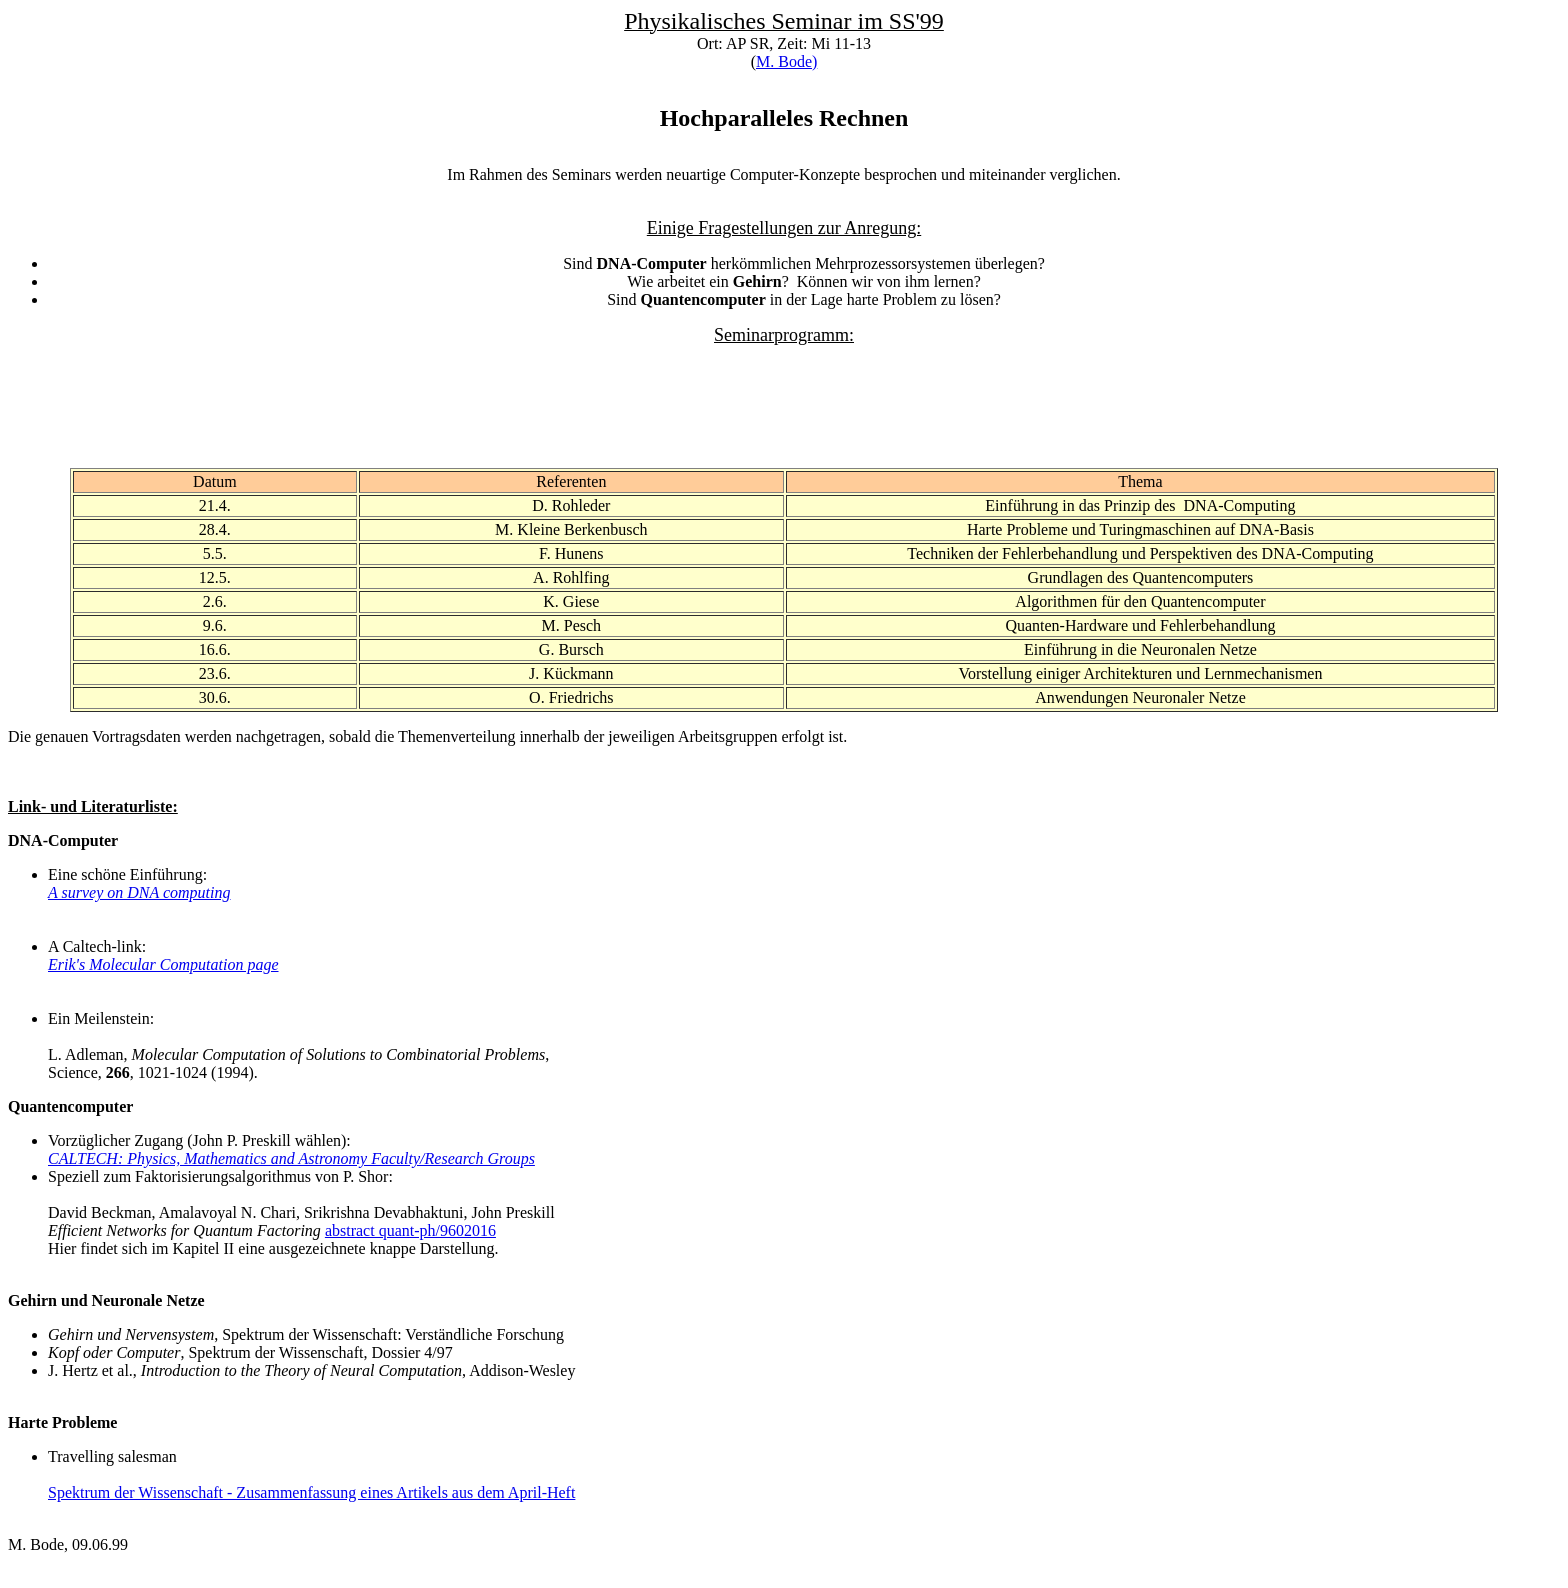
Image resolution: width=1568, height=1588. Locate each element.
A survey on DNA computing (139, 892)
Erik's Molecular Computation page (163, 964)
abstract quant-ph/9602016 (410, 1230)
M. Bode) (786, 61)
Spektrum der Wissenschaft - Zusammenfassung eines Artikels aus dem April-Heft (311, 1492)
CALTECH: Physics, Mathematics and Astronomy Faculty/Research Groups (291, 1158)
